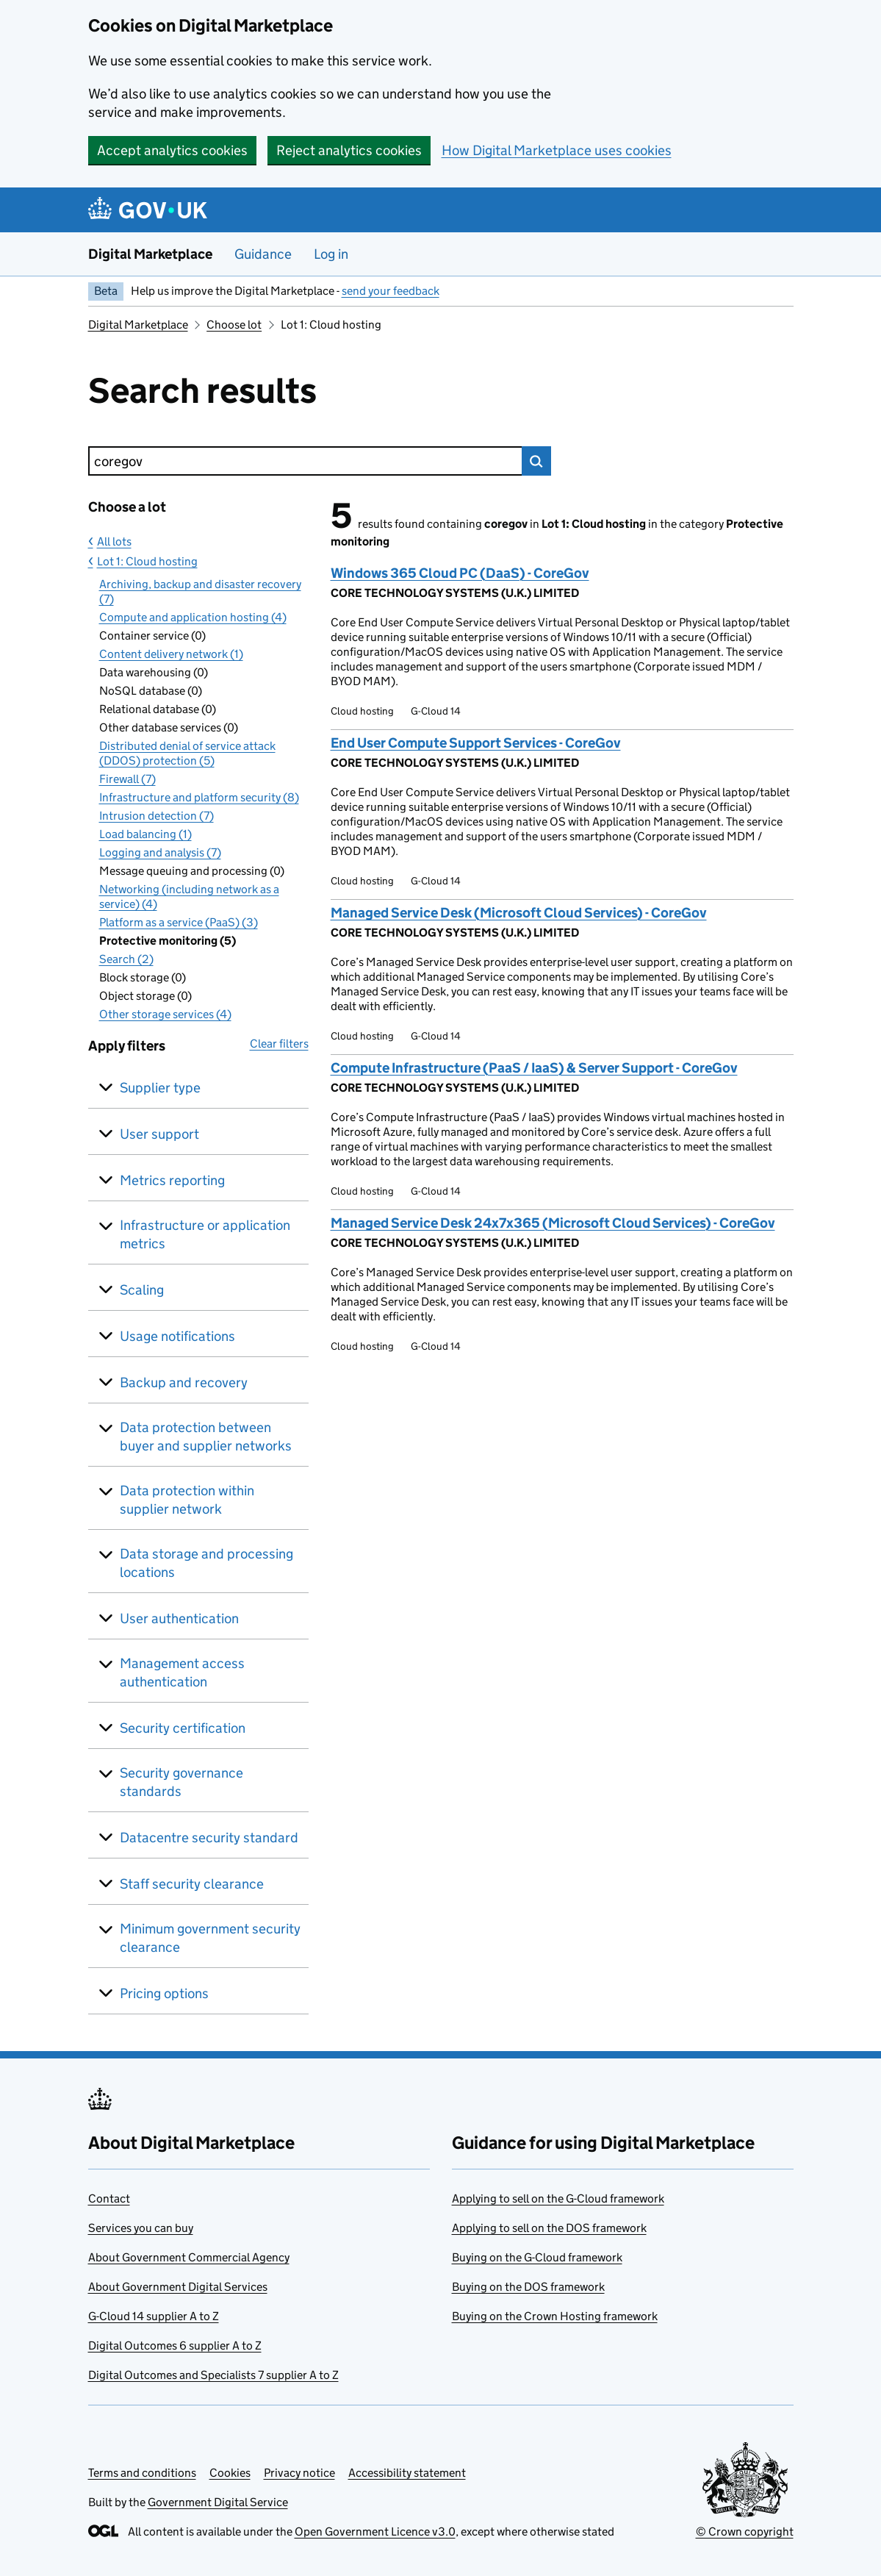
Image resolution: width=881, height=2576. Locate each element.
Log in (331, 254)
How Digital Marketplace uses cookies (557, 150)
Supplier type (160, 1087)
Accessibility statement (407, 2473)
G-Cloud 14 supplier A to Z (153, 2316)
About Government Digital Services (177, 2287)
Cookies (230, 2473)
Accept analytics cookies (172, 150)
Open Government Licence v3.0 (375, 2532)
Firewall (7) (127, 779)
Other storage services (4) (165, 1014)
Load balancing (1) (145, 834)
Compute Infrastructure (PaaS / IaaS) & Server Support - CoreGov (534, 1067)
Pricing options (164, 1993)
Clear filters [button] (279, 1044)
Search (536, 461)
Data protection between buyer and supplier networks (206, 1436)
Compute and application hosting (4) (193, 617)
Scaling (142, 1289)
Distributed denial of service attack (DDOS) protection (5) (187, 753)
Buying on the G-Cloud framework (537, 2257)
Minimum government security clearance (210, 1938)
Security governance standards (181, 1782)
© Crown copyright (745, 2532)
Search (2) (126, 959)
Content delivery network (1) (171, 654)
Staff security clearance (192, 1883)
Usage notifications (177, 1336)
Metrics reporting (172, 1180)
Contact (109, 2198)
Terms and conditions (142, 2473)
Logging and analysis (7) (160, 852)
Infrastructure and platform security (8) (199, 797)
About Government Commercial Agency (189, 2257)
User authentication (179, 1618)
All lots (114, 541)
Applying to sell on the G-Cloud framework (558, 2198)
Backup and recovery (184, 1382)
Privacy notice (299, 2473)
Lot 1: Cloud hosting (147, 561)
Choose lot (234, 325)
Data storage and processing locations (206, 1563)
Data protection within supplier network (187, 1499)
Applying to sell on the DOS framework (549, 2228)
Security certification (182, 1728)
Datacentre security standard (209, 1837)
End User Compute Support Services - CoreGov (476, 742)
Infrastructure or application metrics (205, 1234)
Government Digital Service (218, 2502)
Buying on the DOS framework (528, 2287)
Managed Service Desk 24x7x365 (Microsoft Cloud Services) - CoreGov (553, 1222)
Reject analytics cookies (349, 150)
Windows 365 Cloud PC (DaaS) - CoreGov (460, 573)
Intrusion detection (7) (156, 816)
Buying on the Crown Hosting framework (555, 2316)
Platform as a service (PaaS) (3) (178, 922)
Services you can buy (140, 2228)
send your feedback (390, 291)
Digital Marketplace (150, 254)
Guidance (263, 254)
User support (159, 1134)
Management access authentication (182, 1672)
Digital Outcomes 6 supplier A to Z (175, 2346)
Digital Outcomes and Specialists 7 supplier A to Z (213, 2375)
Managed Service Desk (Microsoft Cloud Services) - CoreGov (519, 912)
